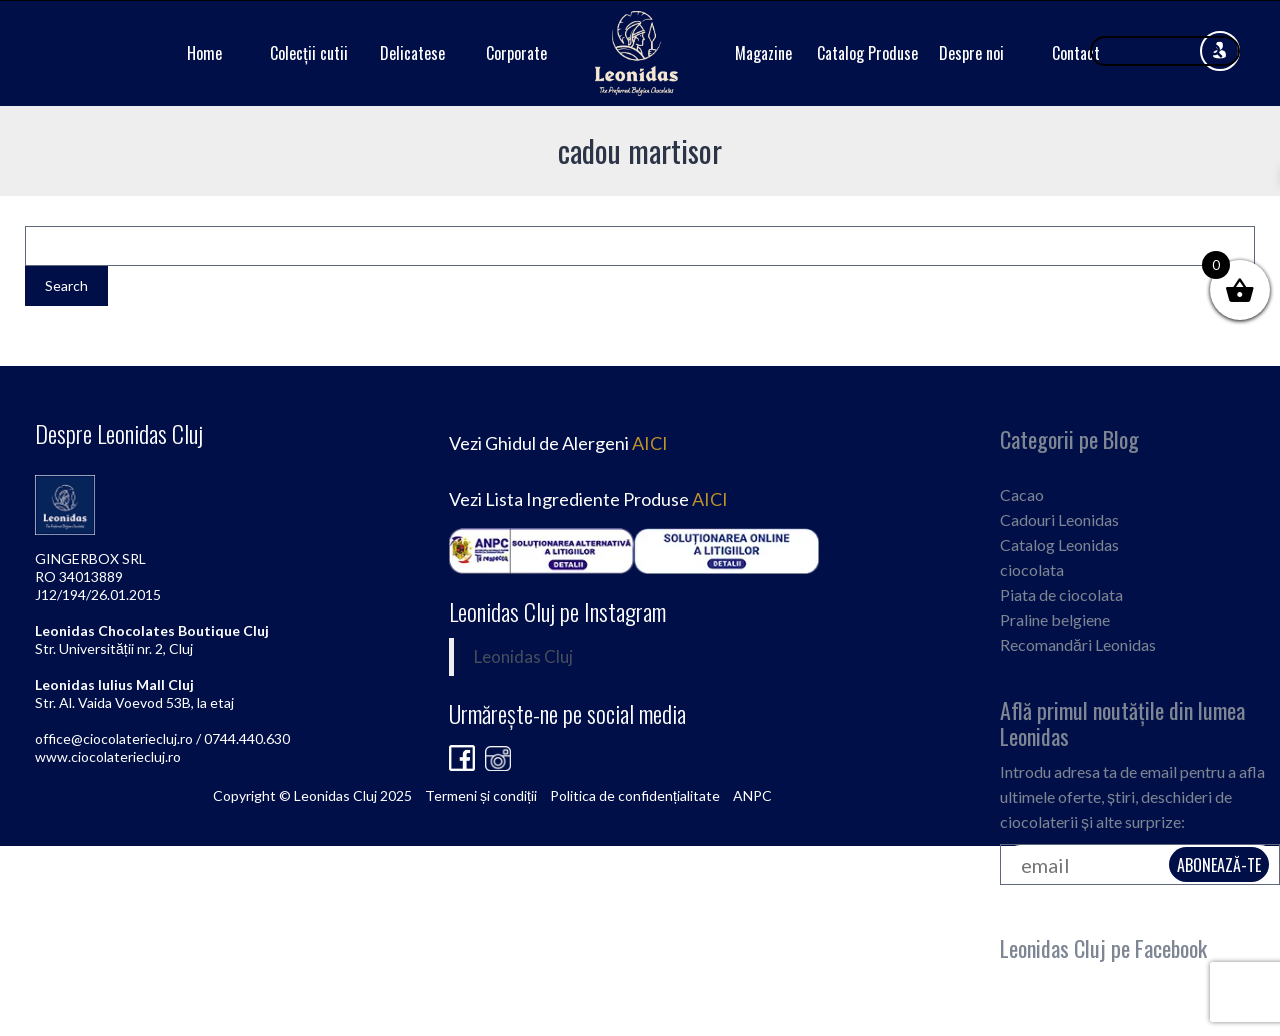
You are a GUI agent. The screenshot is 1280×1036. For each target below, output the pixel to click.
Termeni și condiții (481, 795)
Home (204, 53)
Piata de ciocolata (1061, 594)
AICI (650, 443)
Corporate (516, 53)
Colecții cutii (309, 53)
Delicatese (412, 53)
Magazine (763, 53)
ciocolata (1032, 569)
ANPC (752, 795)
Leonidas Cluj (523, 657)
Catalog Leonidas (1059, 544)
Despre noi (971, 53)
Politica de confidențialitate (635, 795)
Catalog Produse (867, 53)
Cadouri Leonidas (1059, 519)
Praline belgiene (1055, 619)
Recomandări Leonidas (1078, 644)
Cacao (1022, 494)
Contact (1076, 53)
